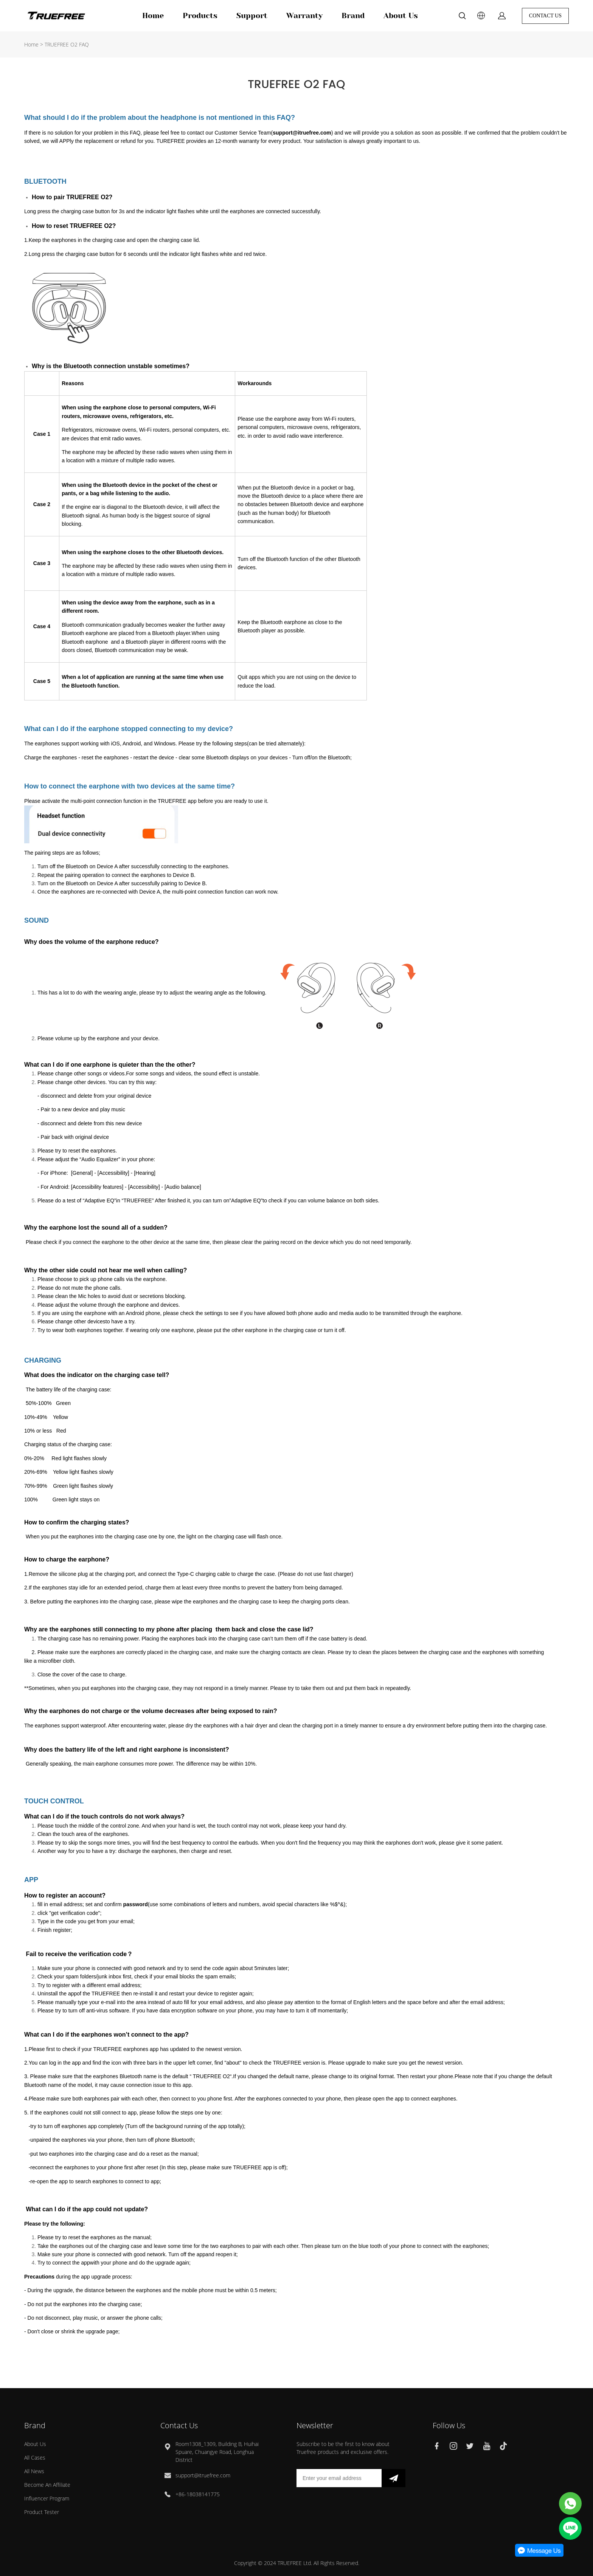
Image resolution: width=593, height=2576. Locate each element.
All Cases (34, 2457)
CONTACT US (545, 16)
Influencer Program (46, 2498)
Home (153, 15)
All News (34, 2471)
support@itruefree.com (202, 2475)
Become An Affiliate (47, 2484)
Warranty (304, 15)
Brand (353, 15)
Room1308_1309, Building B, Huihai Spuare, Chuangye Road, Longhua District (217, 2451)
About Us (400, 15)
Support (251, 15)
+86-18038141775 (197, 2494)
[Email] (339, 2478)
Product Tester (41, 2512)
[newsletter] (393, 2478)
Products (200, 15)
